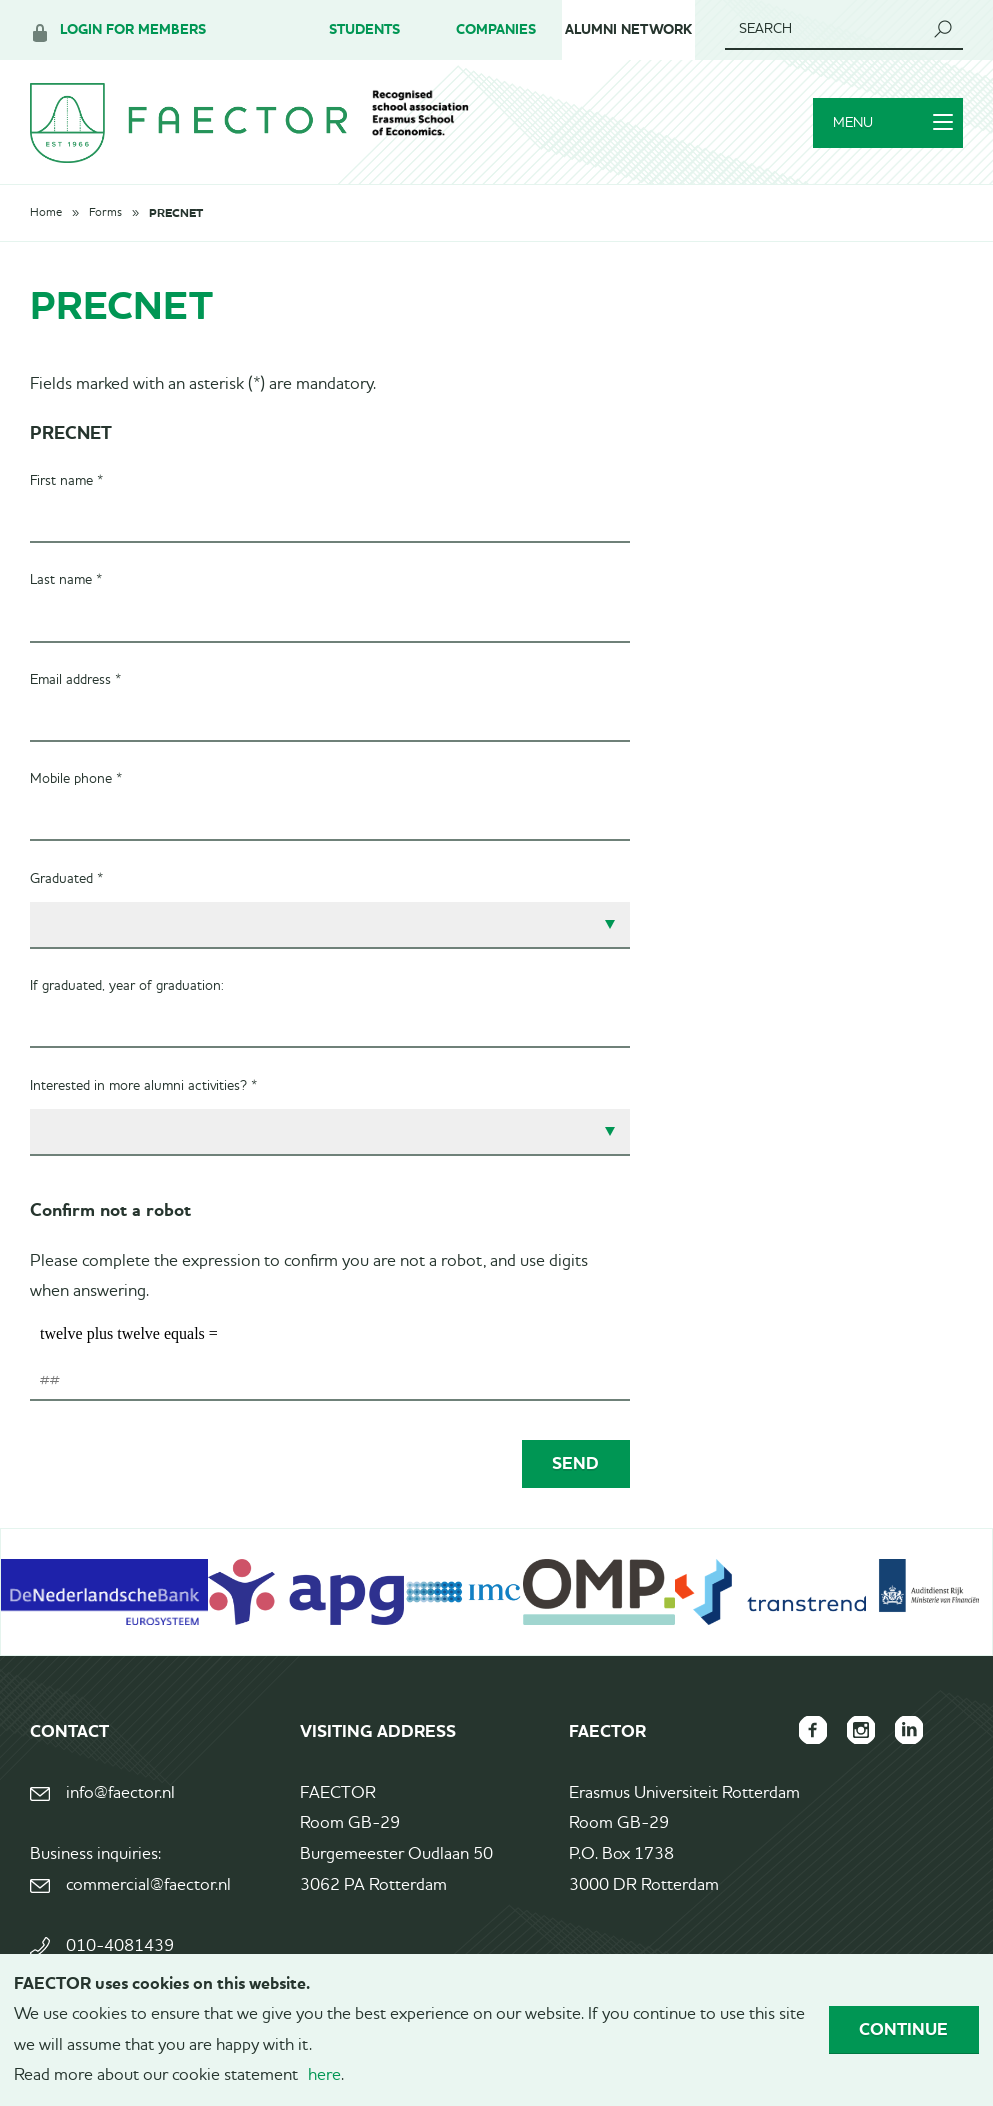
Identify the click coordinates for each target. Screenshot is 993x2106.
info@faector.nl (120, 1793)
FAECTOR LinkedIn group (909, 1730)
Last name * (66, 580)
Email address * (75, 680)
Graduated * (66, 879)
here (324, 2075)
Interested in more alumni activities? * (143, 1086)
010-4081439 (120, 1946)
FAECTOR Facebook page (813, 1730)
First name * (66, 481)
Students (364, 29)
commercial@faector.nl (148, 1885)
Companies (496, 29)
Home (46, 213)
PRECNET (176, 213)
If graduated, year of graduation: (127, 986)
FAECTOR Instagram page (861, 1730)
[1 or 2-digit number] (330, 1381)
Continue (903, 2029)
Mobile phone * (76, 779)
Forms (105, 213)
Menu (893, 123)
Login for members (133, 29)
